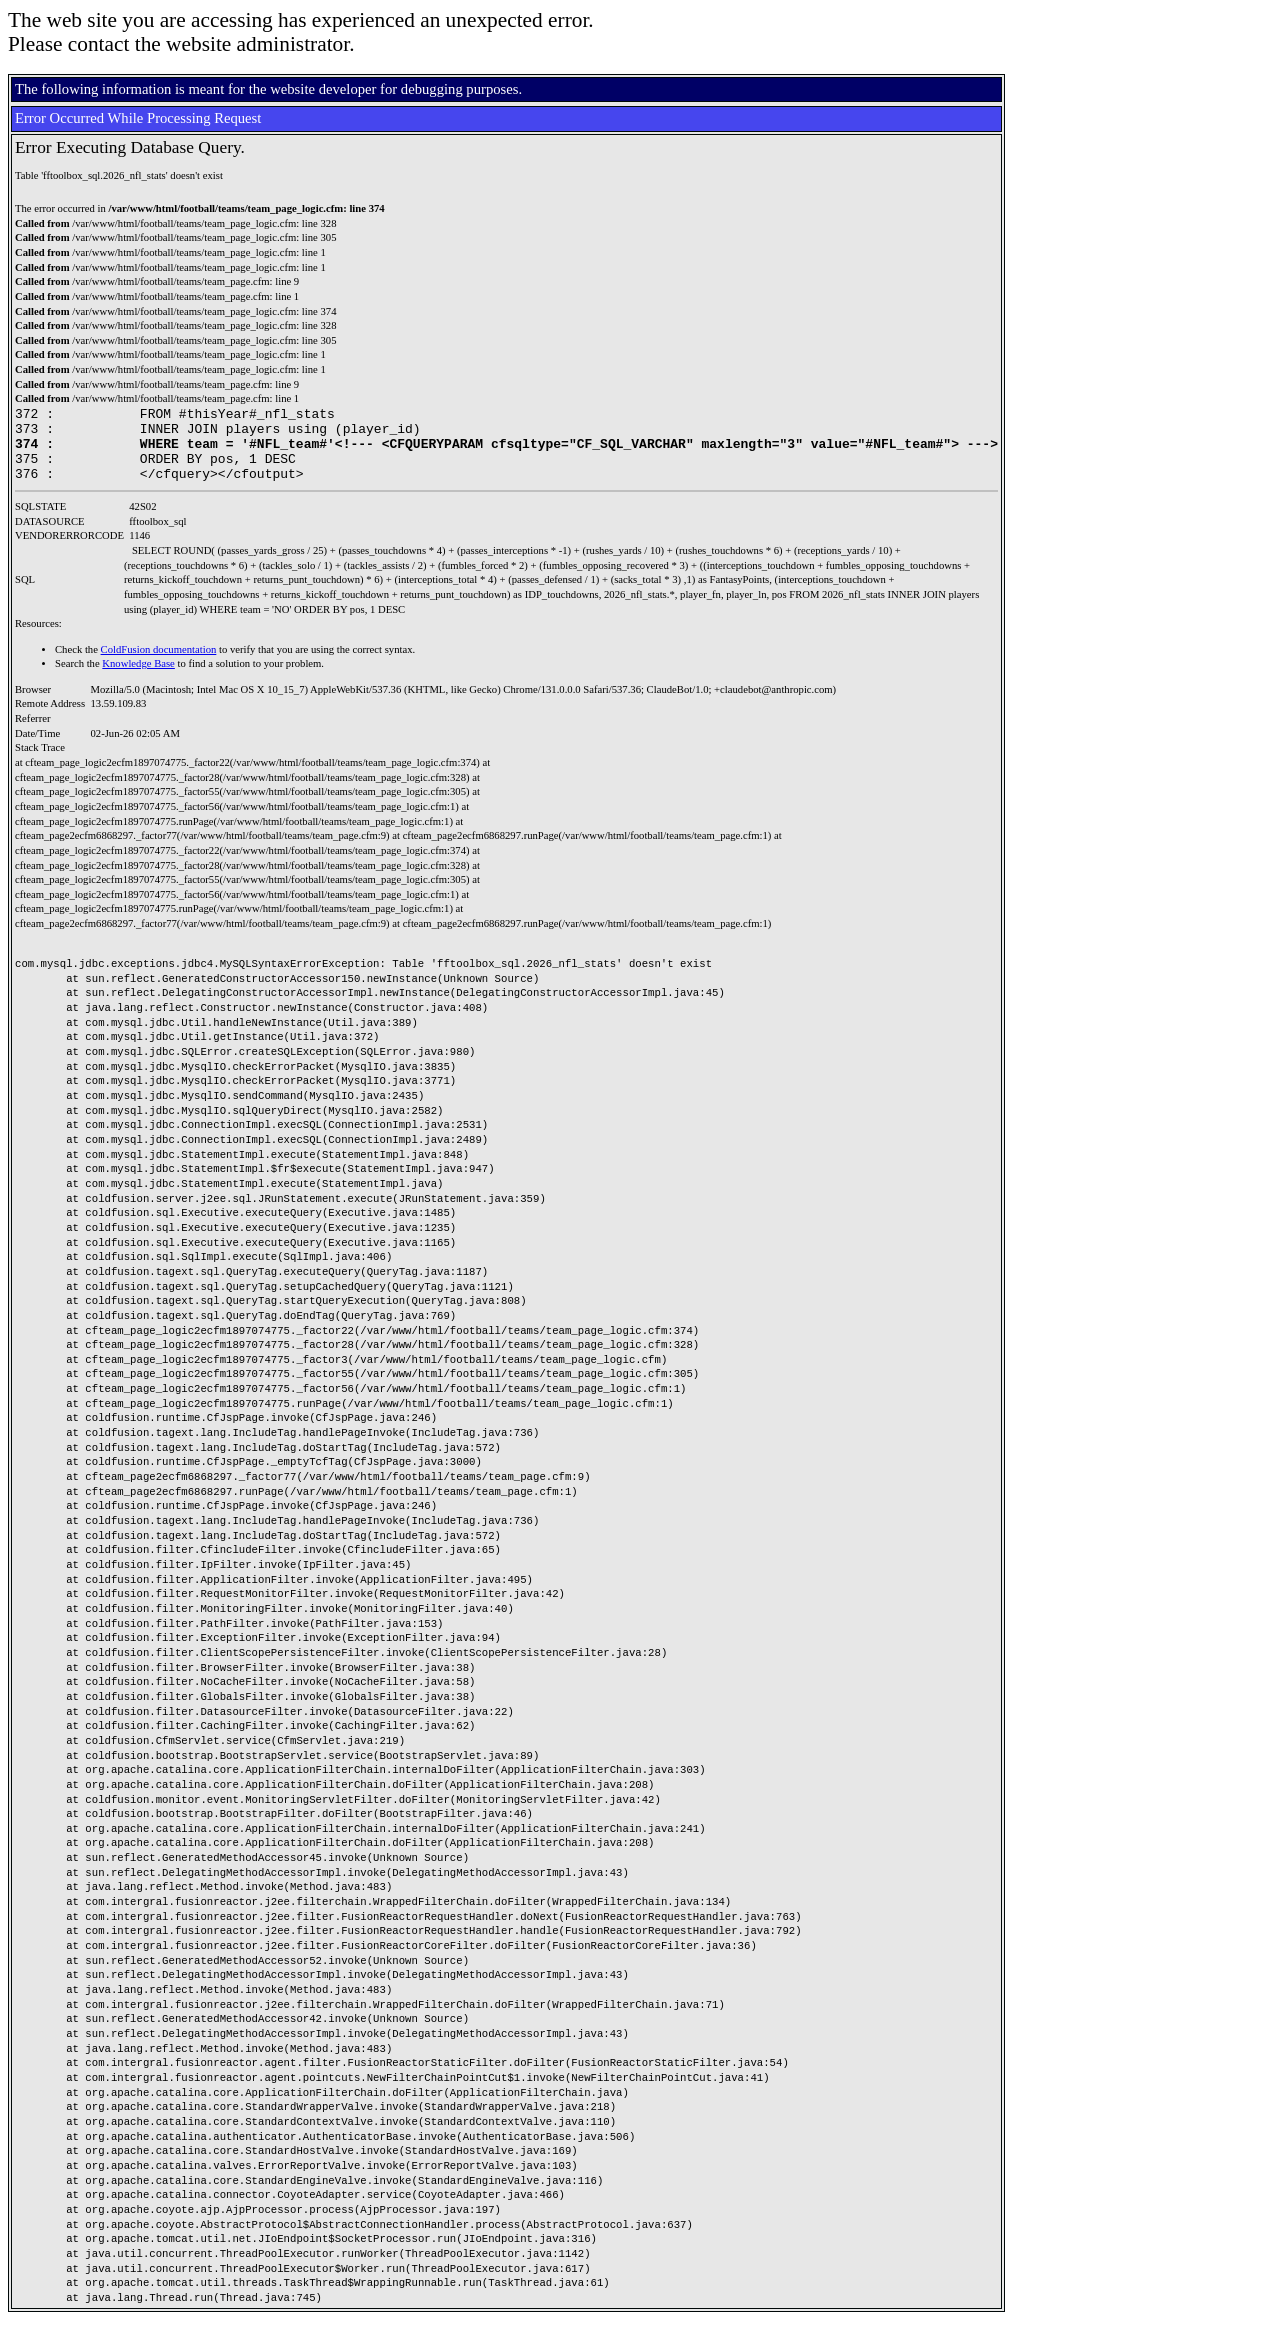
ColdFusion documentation (159, 664)
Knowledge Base (138, 678)
